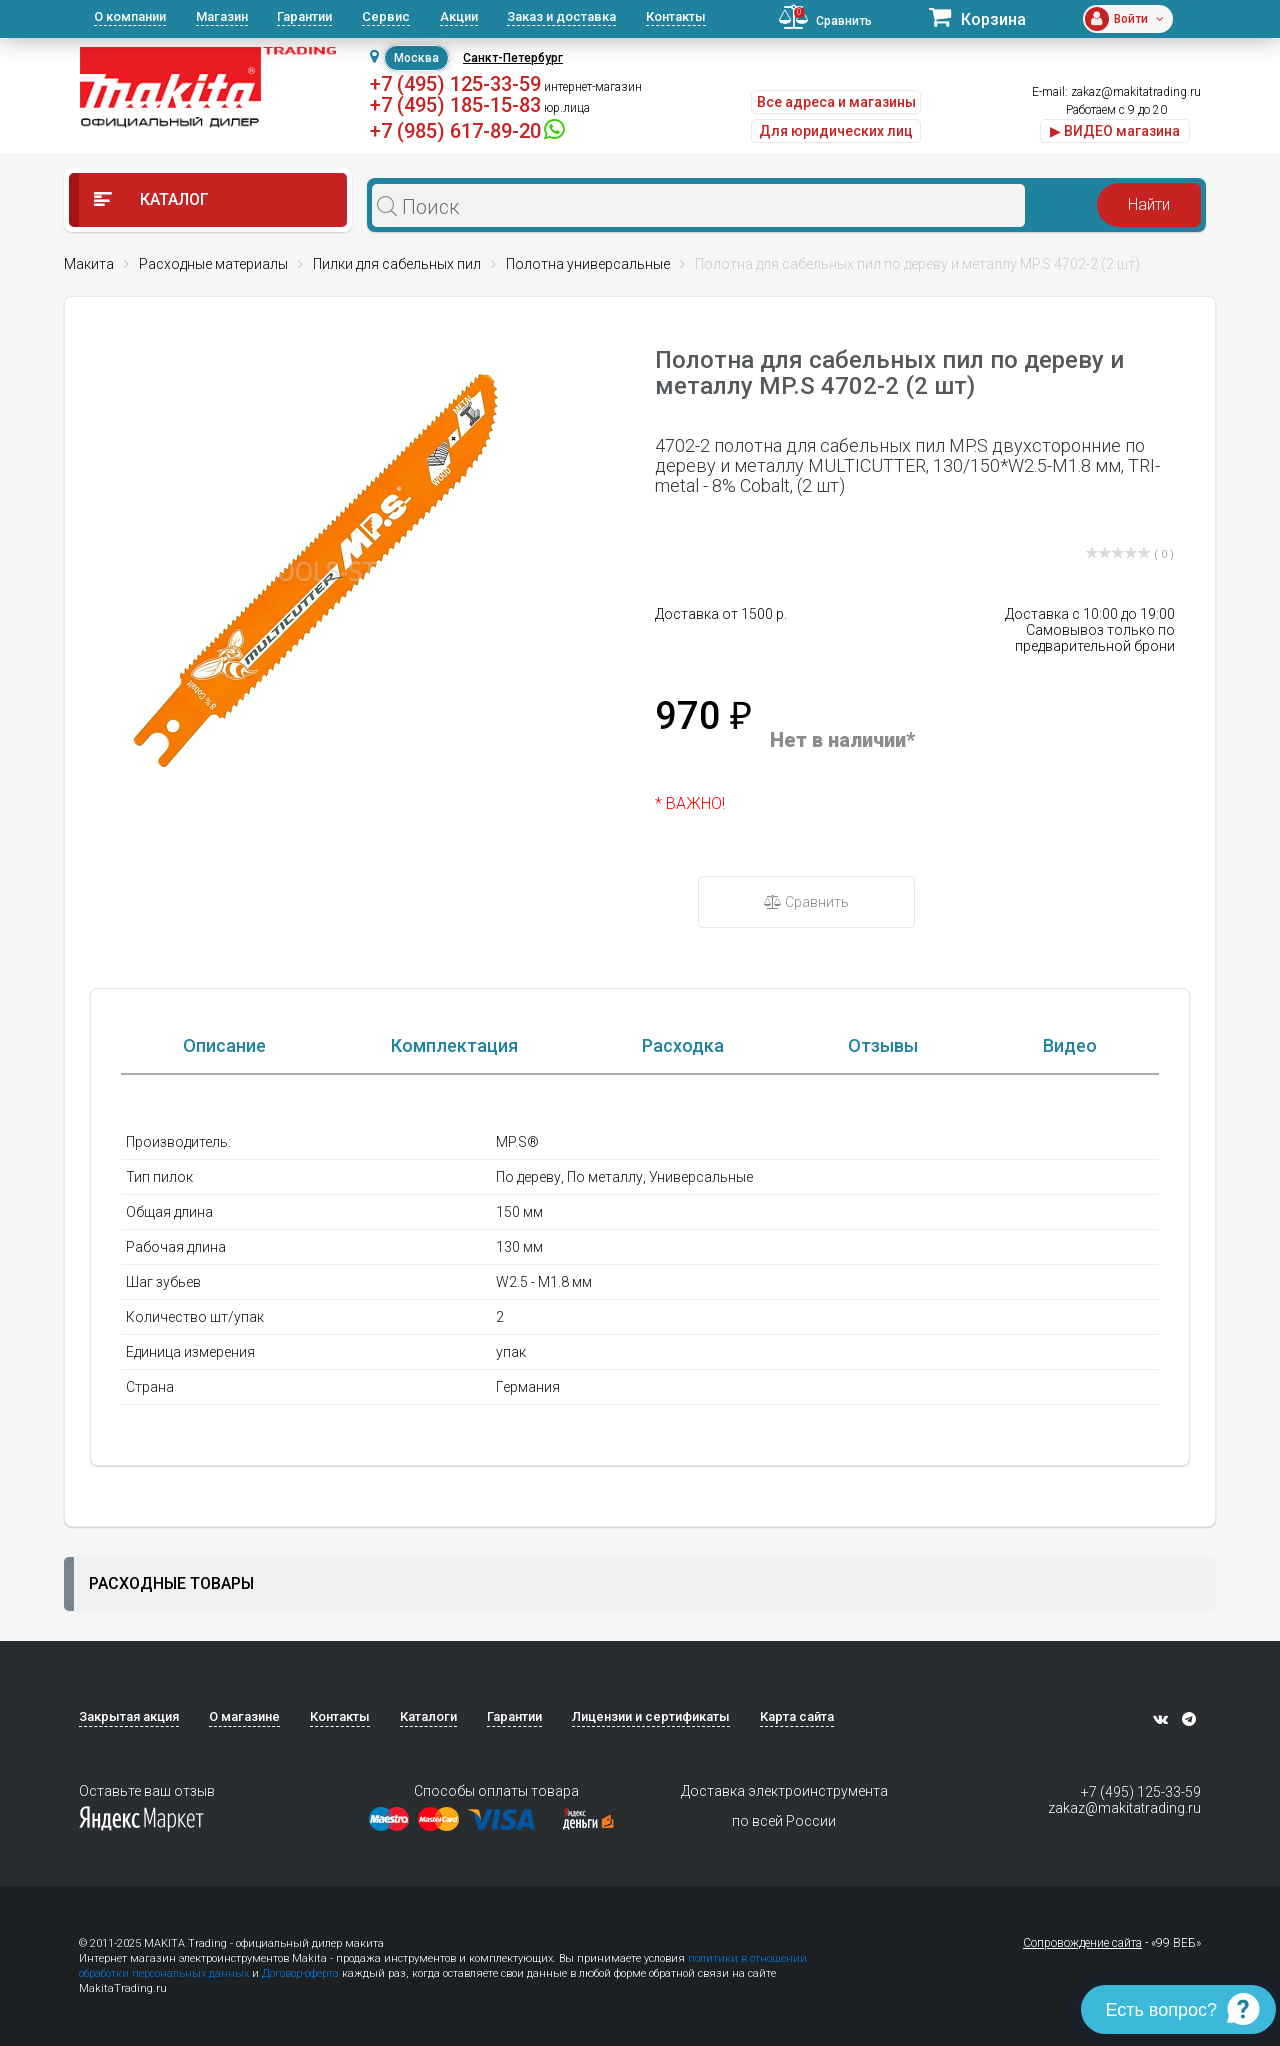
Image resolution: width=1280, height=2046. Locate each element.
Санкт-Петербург (513, 58)
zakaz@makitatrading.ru (1136, 92)
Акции (459, 16)
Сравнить (806, 902)
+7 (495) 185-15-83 (455, 105)
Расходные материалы (213, 264)
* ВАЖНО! (690, 803)
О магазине (244, 1718)
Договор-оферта (300, 1975)
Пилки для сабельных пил (397, 264)
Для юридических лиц (836, 131)
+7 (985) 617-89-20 (455, 131)
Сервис (386, 16)
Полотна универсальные (588, 264)
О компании (130, 16)
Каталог (151, 199)
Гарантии (304, 16)
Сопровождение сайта (1082, 1945)
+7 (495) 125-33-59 (455, 84)
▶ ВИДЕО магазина (1115, 131)
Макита (89, 264)
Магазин (222, 16)
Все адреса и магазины (836, 102)
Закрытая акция (129, 1718)
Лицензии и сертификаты (651, 1718)
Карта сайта (797, 1718)
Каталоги (428, 1718)
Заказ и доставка (561, 16)
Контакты (676, 16)
